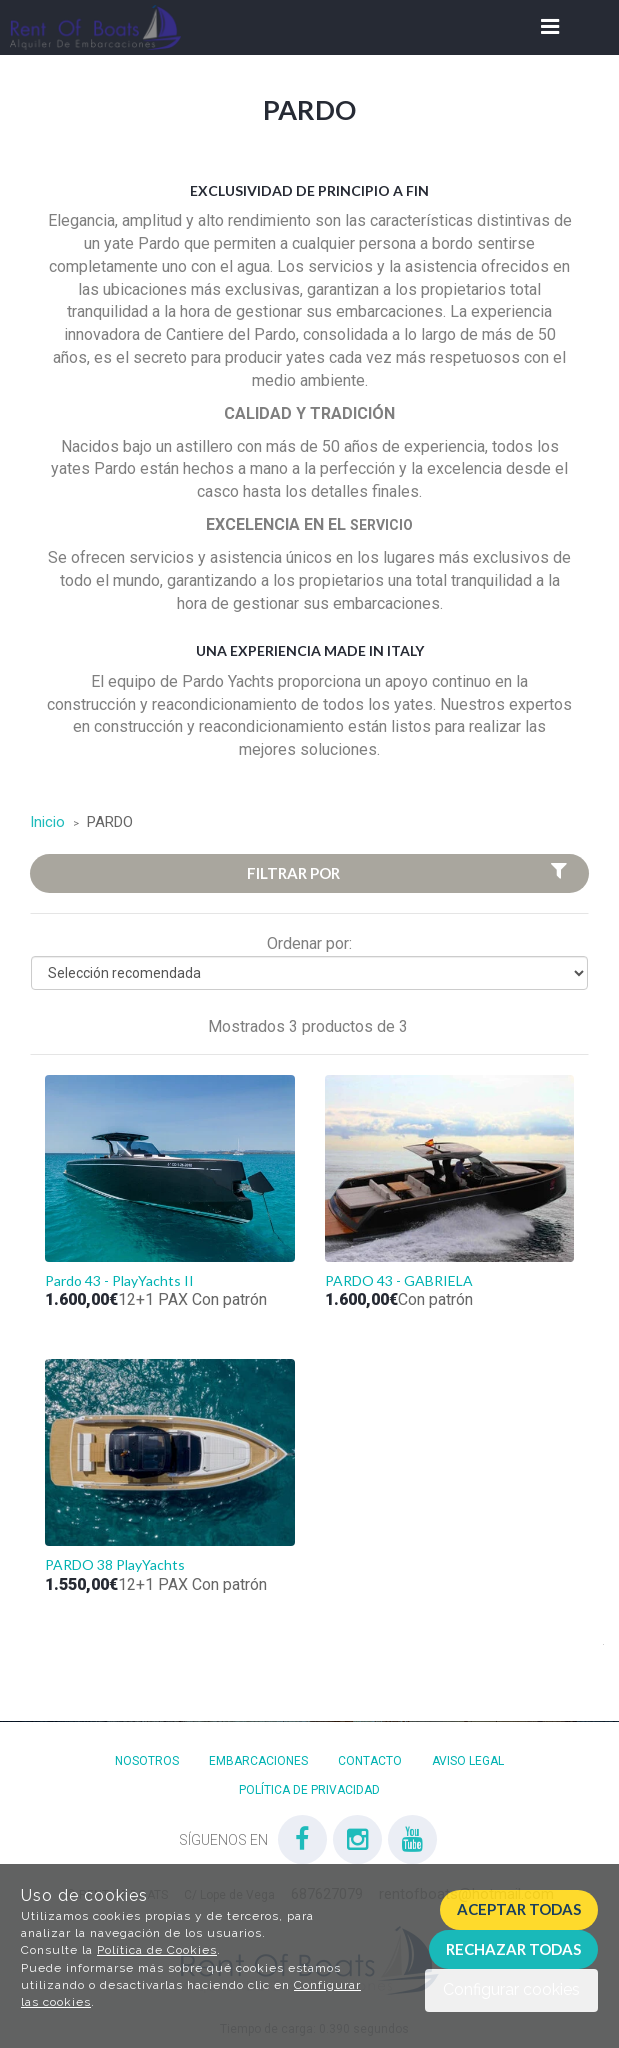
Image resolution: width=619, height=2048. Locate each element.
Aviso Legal (468, 1761)
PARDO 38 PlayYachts (115, 1564)
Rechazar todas (513, 1949)
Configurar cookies (511, 1989)
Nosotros (147, 1761)
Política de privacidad (309, 1790)
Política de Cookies (157, 1950)
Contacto (370, 1761)
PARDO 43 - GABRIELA (399, 1280)
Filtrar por (409, 872)
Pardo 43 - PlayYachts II (119, 1280)
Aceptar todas (519, 1909)
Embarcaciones (258, 1761)
